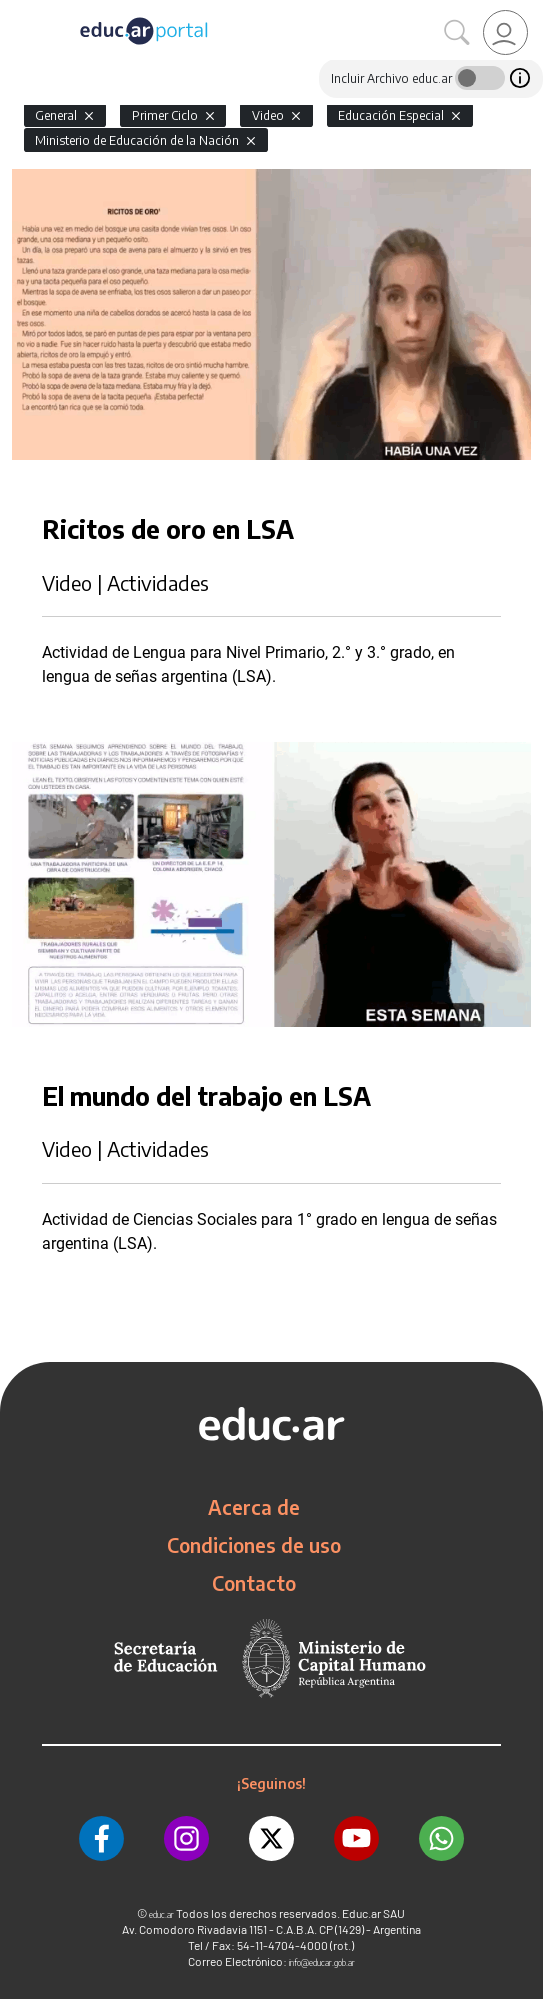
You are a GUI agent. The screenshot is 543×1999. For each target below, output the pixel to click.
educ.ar (161, 1914)
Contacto (254, 1583)
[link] (505, 32)
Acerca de (254, 1507)
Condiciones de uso (254, 1545)
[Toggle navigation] (18, 11)
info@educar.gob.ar (322, 1962)
